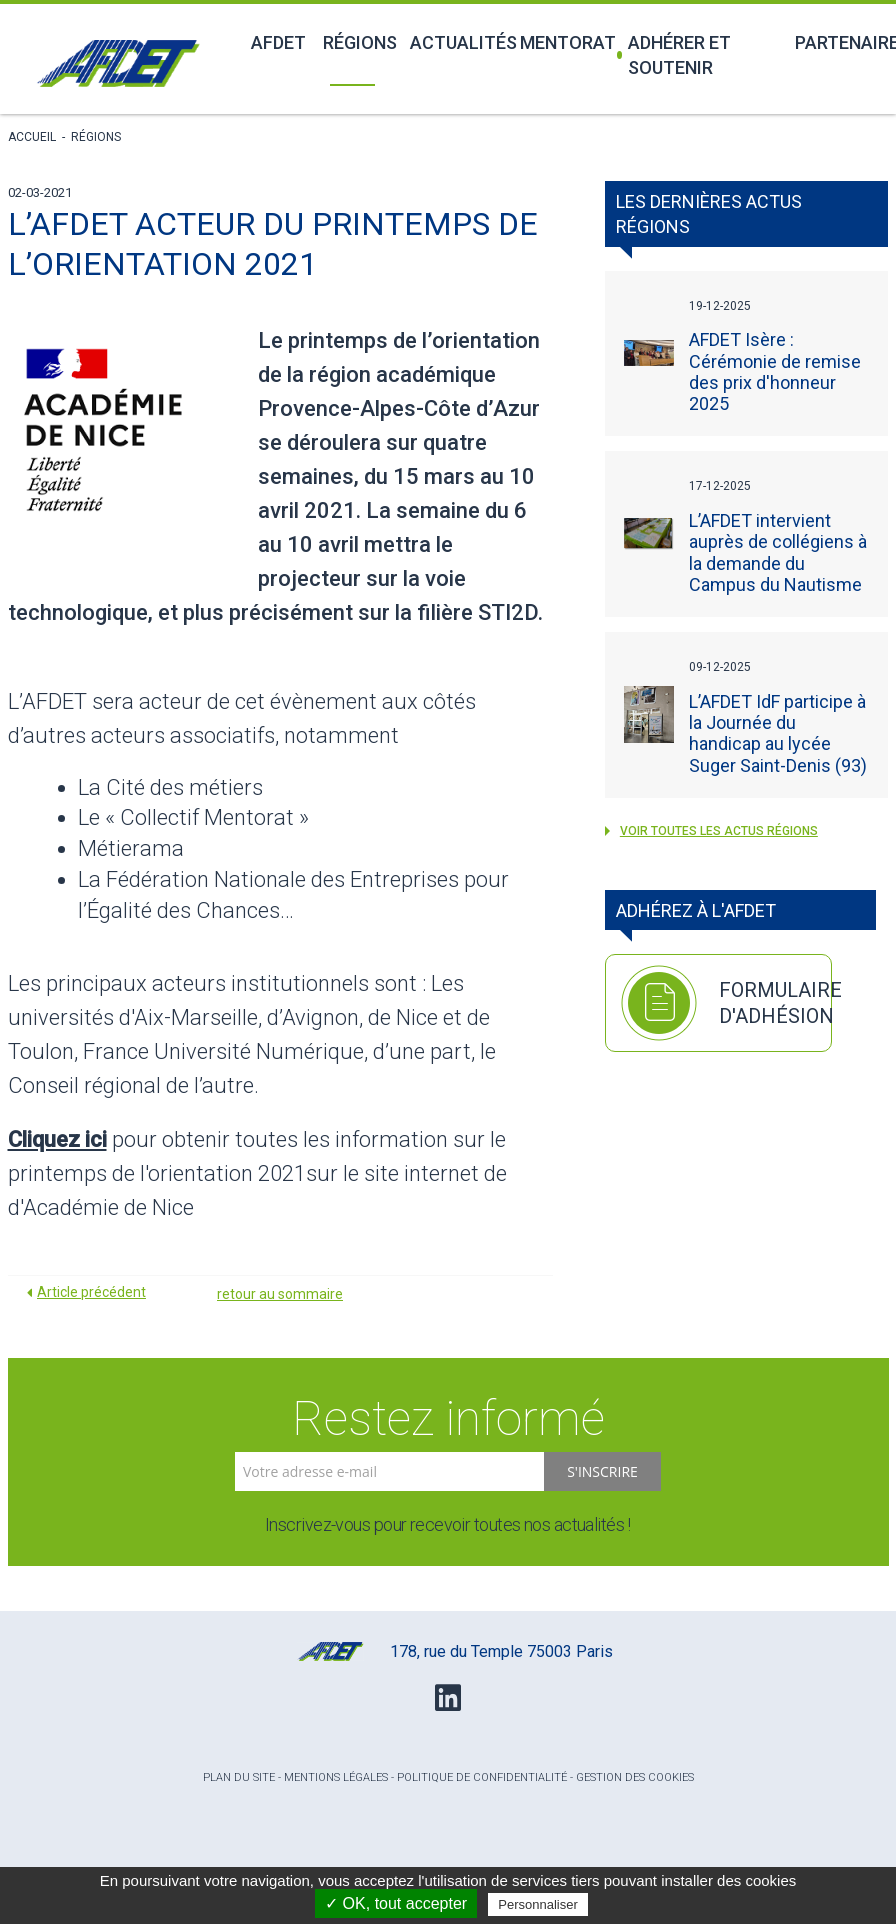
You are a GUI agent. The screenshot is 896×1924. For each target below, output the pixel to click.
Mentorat (559, 42)
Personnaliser (538, 1904)
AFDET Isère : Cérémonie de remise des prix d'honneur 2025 (775, 371)
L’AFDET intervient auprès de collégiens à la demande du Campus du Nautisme (778, 552)
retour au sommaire (280, 1294)
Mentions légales (336, 1777)
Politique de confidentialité (482, 1777)
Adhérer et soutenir (674, 55)
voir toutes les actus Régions (711, 831)
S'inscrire (602, 1471)
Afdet (276, 42)
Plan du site (239, 1777)
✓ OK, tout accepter (396, 1903)
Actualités (453, 42)
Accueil (32, 137)
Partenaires (841, 42)
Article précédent (91, 1292)
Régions (354, 42)
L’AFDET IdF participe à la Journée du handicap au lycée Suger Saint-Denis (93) (778, 733)
